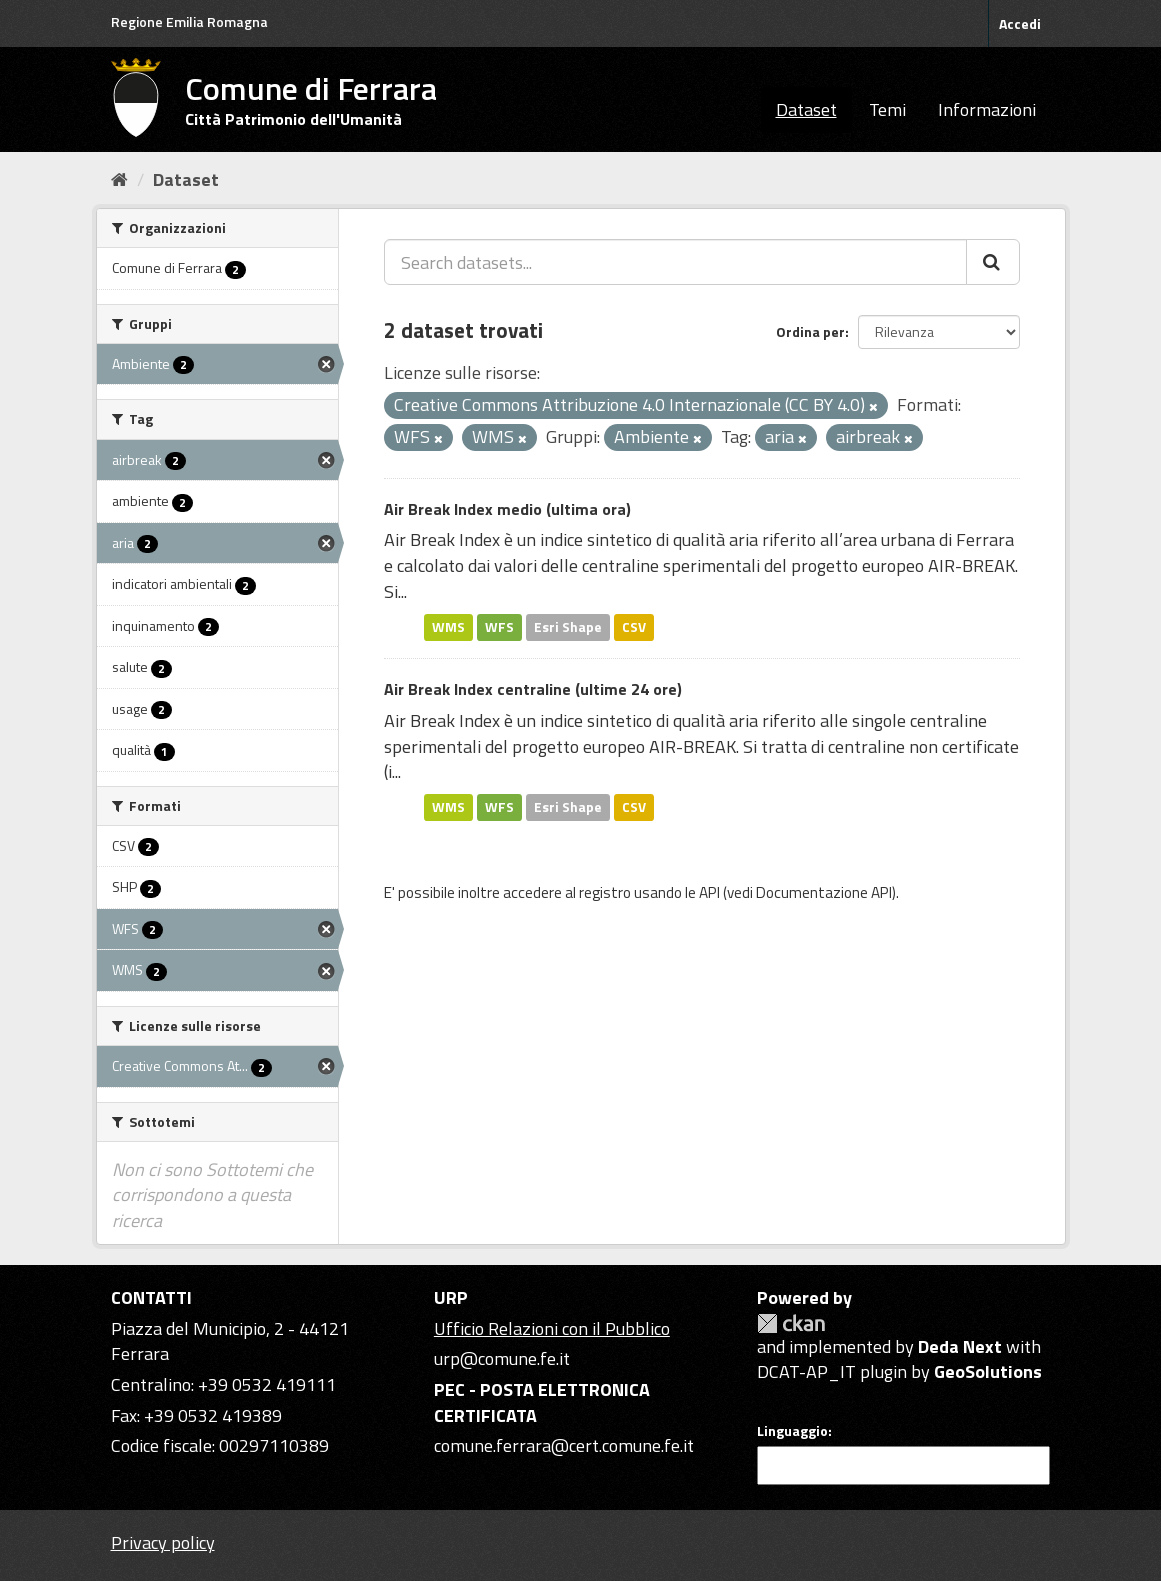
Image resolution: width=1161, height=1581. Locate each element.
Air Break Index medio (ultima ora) (507, 509)
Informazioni (987, 109)
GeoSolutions (988, 1371)
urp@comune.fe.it (502, 1358)
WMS (448, 627)
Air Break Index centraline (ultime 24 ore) (533, 689)
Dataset (806, 109)
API (709, 892)
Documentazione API (824, 892)
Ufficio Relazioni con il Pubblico (552, 1328)
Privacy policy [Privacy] (163, 1542)
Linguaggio (792, 1431)
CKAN (791, 1323)
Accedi (1020, 23)
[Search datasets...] (675, 262)
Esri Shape (568, 627)
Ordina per (810, 331)
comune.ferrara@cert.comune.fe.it (564, 1445)
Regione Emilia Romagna (189, 21)
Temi (887, 109)
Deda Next (960, 1346)
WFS (499, 627)
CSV (634, 627)
